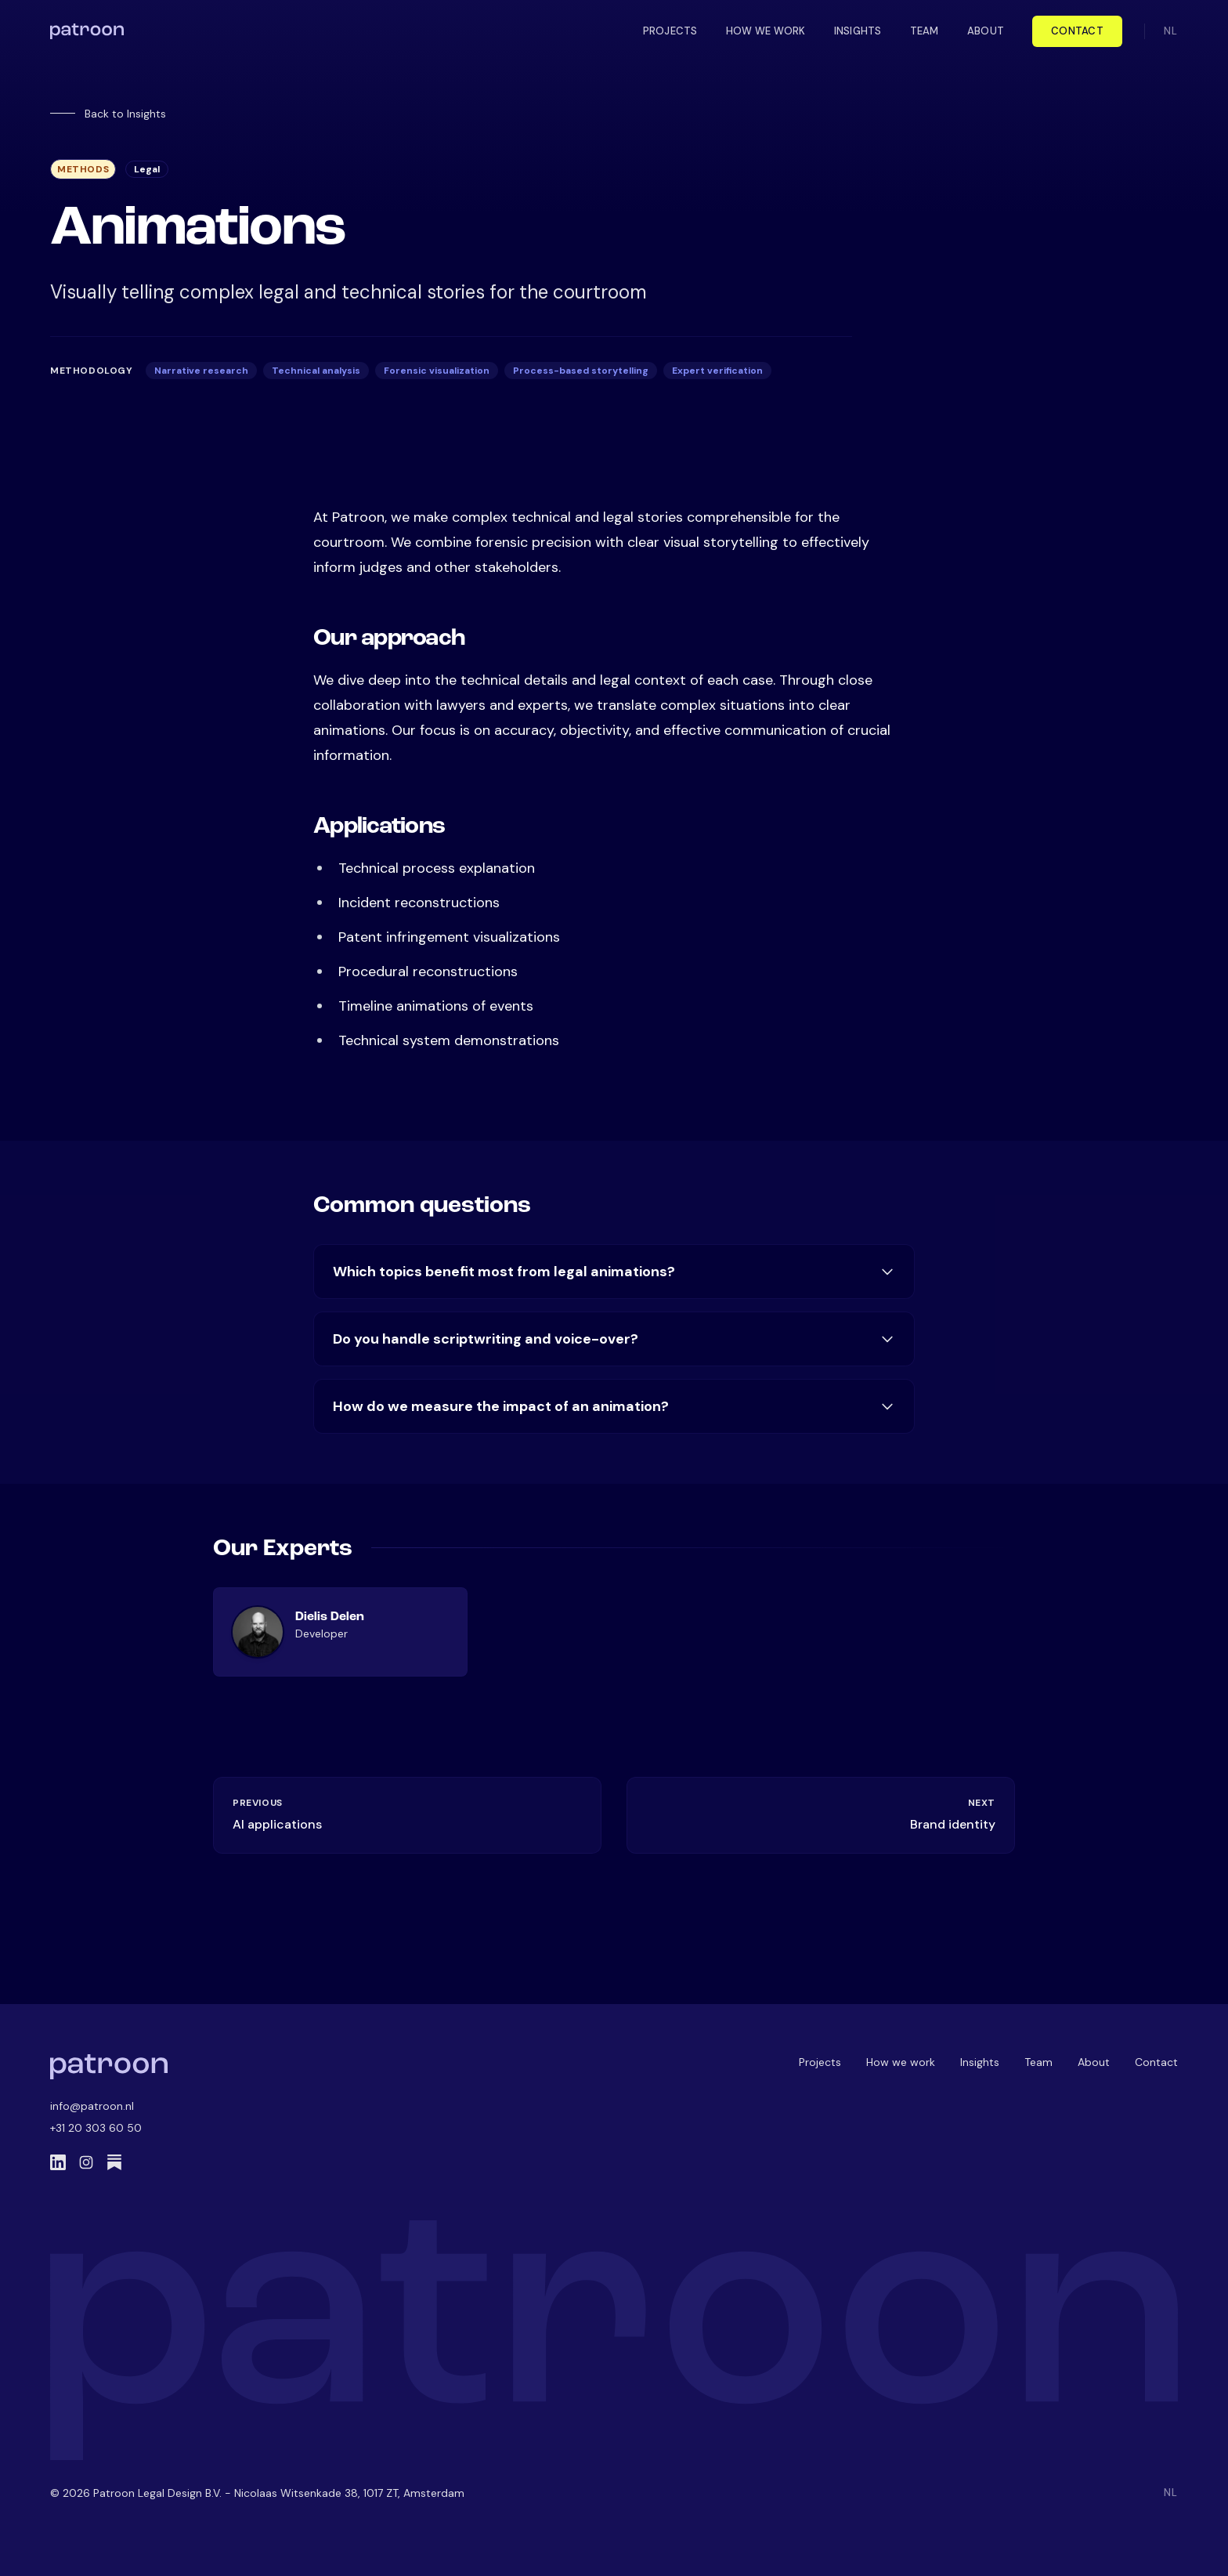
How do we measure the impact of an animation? (614, 1406)
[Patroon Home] (109, 2066)
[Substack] (114, 2162)
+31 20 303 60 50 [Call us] (96, 2128)
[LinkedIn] (58, 2162)
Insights (979, 2062)
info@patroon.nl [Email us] (92, 2106)
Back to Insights (108, 114)
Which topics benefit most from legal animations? (614, 1271)
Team (1038, 2062)
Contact (1077, 31)
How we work (900, 2062)
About (1094, 2062)
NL (1171, 31)
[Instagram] (86, 2162)
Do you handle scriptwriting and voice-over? (614, 1339)
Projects (820, 2062)
